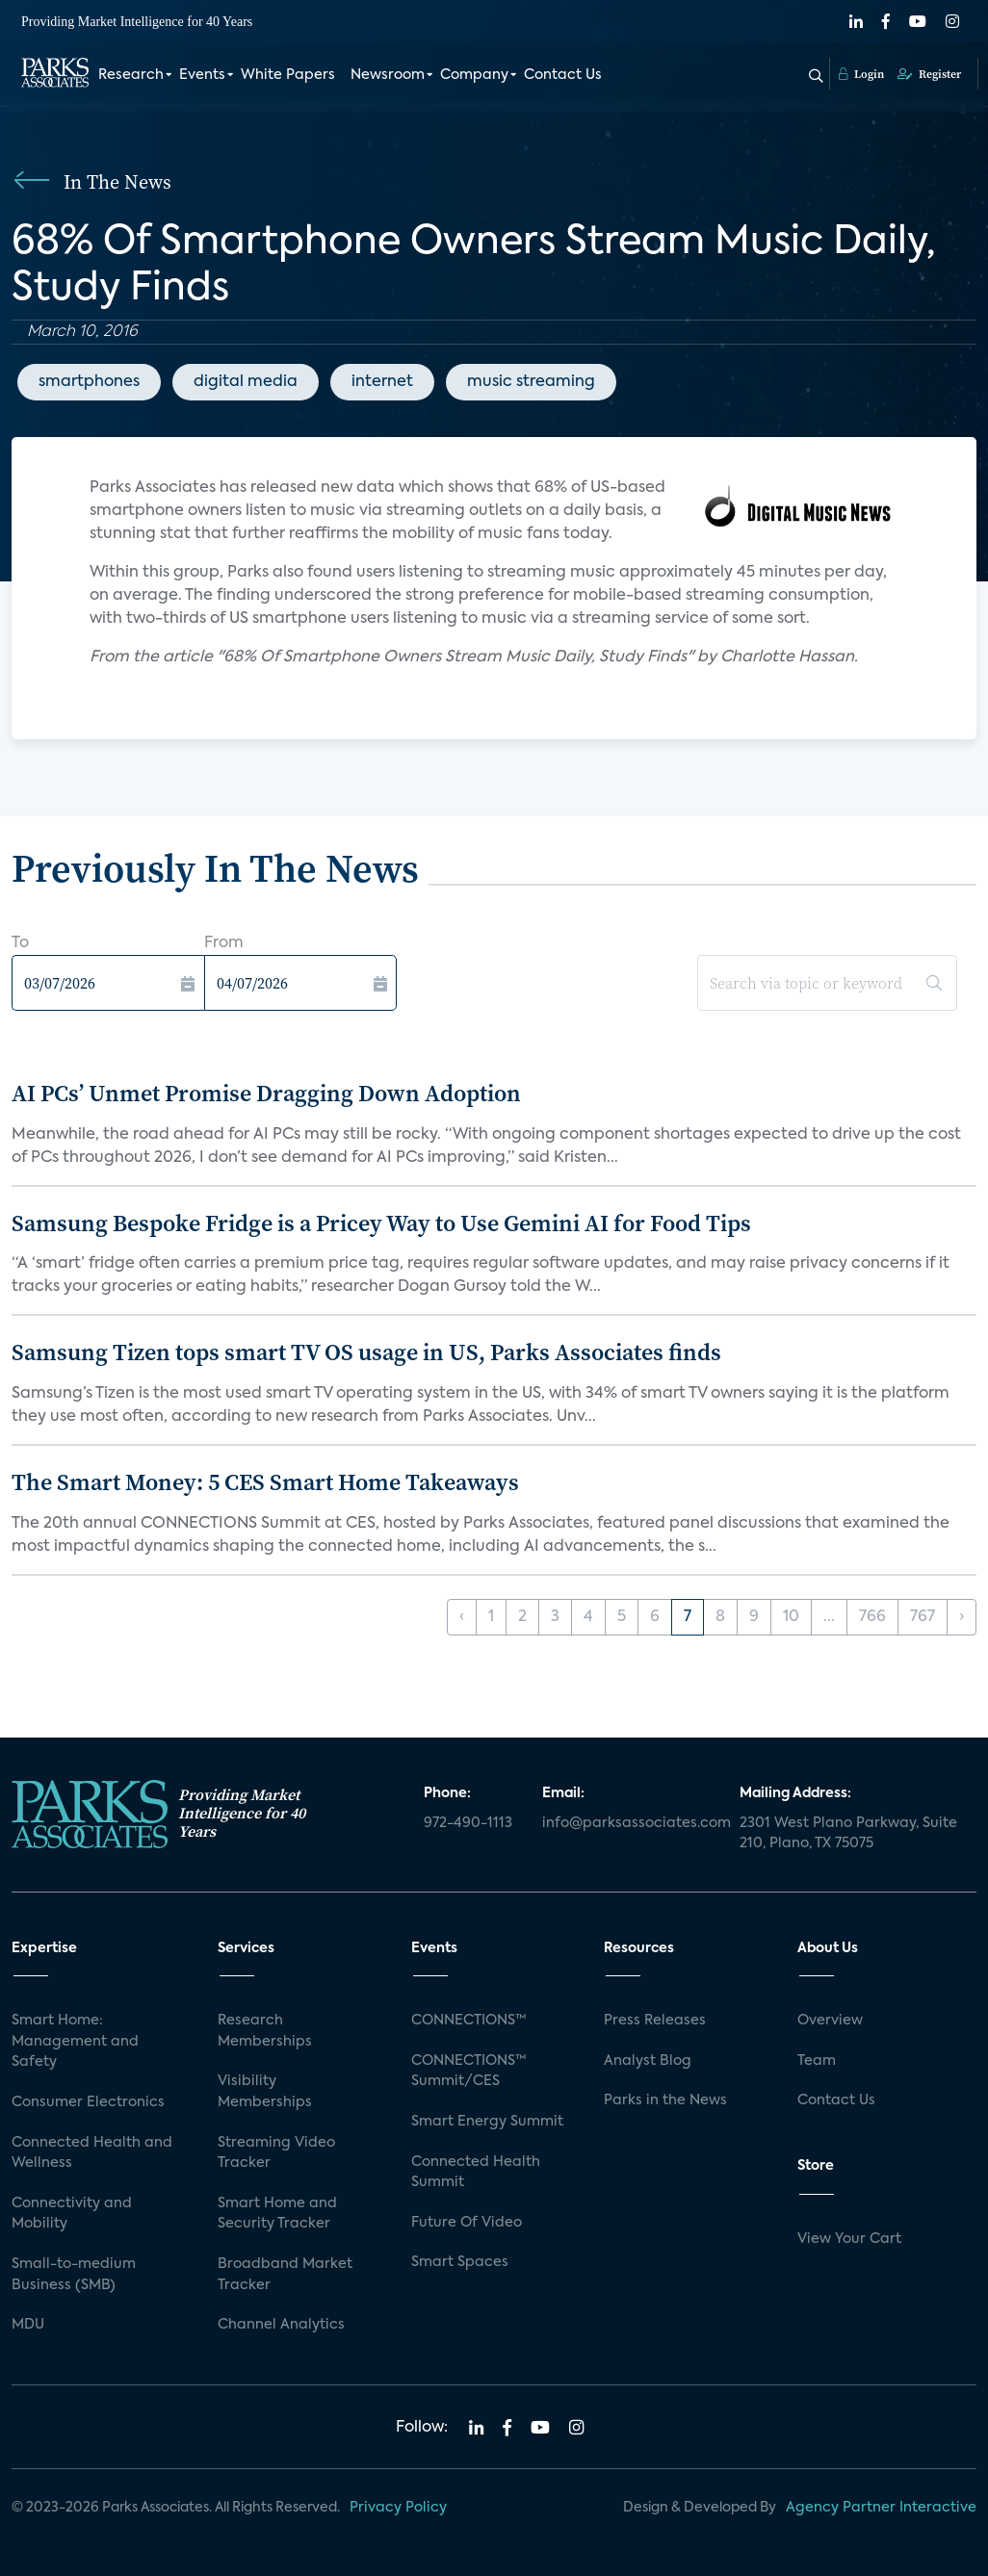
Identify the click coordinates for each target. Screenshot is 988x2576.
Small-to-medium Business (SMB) (74, 2274)
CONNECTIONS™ (469, 2020)
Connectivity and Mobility (72, 2214)
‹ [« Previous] (461, 1617)
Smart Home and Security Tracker (277, 2214)
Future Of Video (466, 2222)
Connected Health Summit (475, 2172)
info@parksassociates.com (629, 1823)
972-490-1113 (468, 1823)
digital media (246, 382)
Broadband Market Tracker (285, 2274)
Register (929, 74)
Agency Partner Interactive (881, 2507)
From (224, 943)
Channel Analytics (281, 2324)
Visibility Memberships (265, 2091)
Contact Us (563, 75)
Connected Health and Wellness (92, 2153)
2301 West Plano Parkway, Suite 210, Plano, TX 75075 (848, 1833)
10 (791, 1617)
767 (922, 1617)
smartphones (89, 382)
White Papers (288, 75)
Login (861, 74)
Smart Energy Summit (487, 2121)
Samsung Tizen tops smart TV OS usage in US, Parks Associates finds (366, 1352)
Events (202, 75)
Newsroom (388, 75)
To (20, 943)
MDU (28, 2324)
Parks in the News (665, 2100)
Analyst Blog (647, 2061)
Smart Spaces (459, 2262)
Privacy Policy (398, 2507)
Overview (830, 2020)
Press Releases (655, 2020)
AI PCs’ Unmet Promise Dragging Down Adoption (266, 1093)
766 (872, 1617)
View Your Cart (849, 2239)
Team (816, 2061)
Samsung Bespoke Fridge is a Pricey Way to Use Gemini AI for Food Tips (381, 1223)
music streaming (531, 382)
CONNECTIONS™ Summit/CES (469, 2071)
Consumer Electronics (88, 2102)
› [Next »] (961, 1617)
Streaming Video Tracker (276, 2153)
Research (131, 75)
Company (474, 75)
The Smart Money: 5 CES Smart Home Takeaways (265, 1482)
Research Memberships (265, 2031)
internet (382, 382)
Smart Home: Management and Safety (75, 2041)
